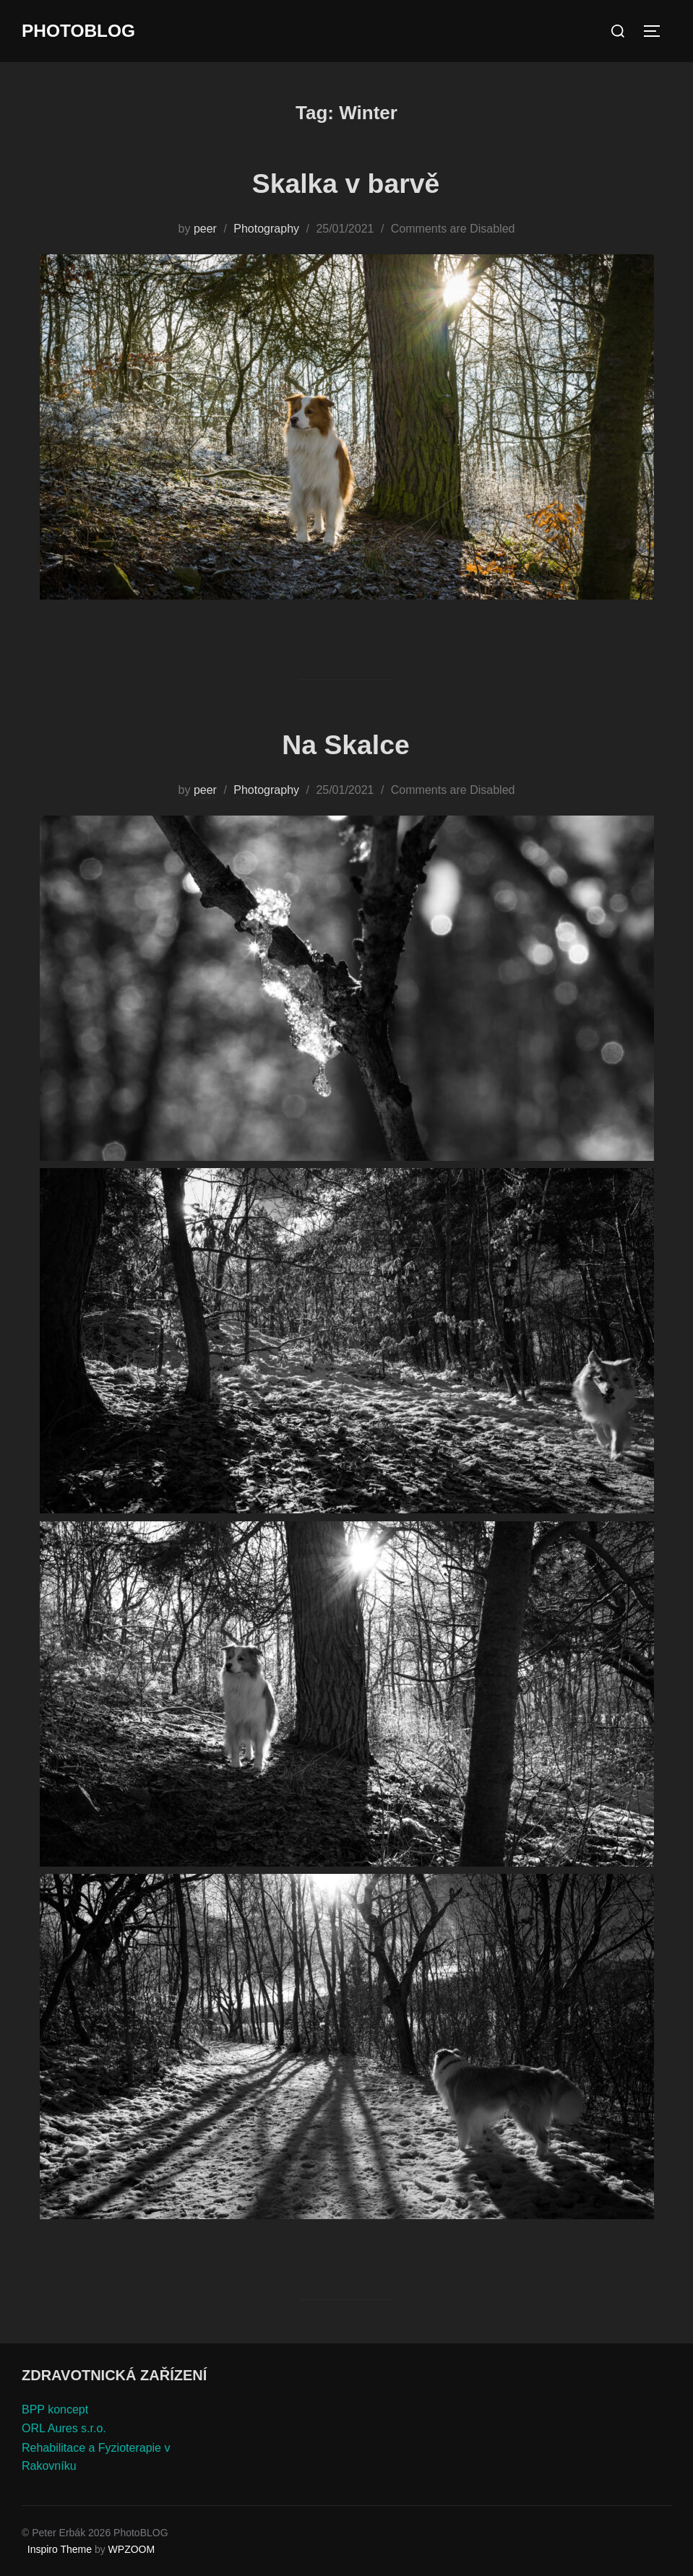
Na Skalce (345, 744)
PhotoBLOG (82, 31)
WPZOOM (131, 2549)
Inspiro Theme (59, 2549)
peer (205, 228)
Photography (266, 228)
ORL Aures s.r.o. (64, 2428)
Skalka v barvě (346, 182)
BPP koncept (55, 2409)
